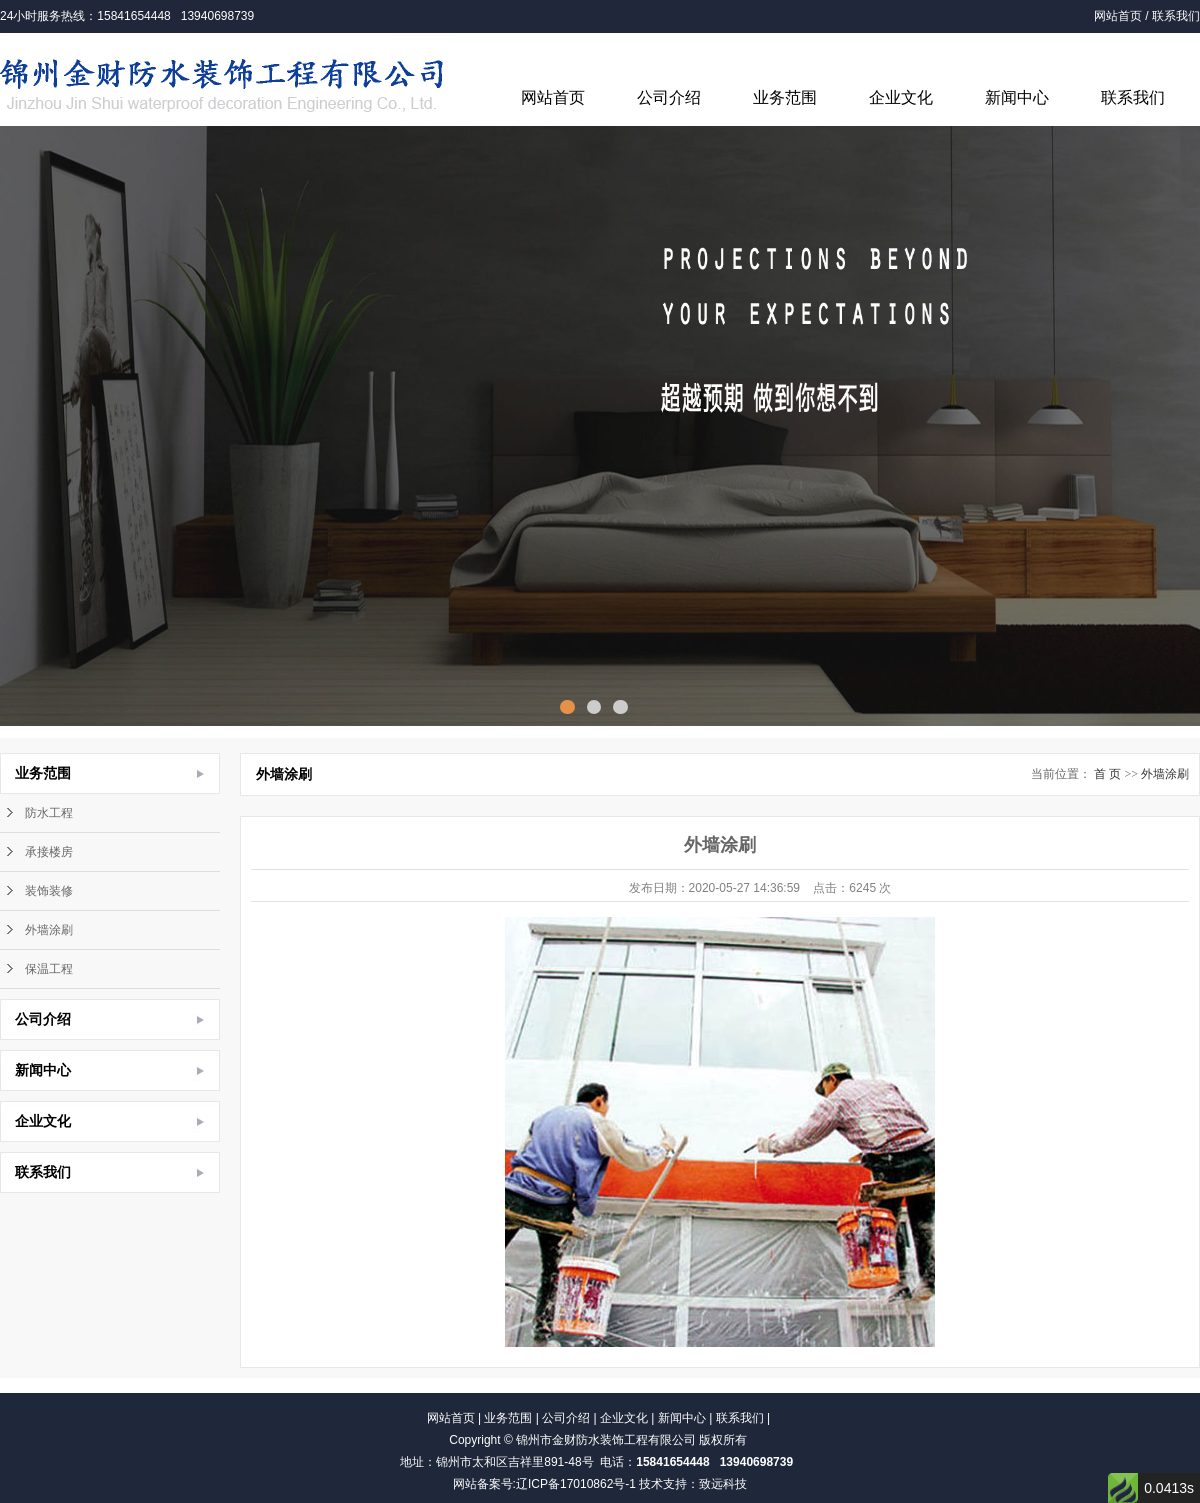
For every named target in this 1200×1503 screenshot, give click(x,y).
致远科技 (723, 1484)
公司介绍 (669, 97)
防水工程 (49, 813)
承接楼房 (49, 852)
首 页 (1107, 774)
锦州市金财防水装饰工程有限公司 (606, 1440)
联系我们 (1176, 16)
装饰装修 (49, 891)
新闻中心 (1017, 97)
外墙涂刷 (49, 930)
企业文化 (901, 97)
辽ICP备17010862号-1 (576, 1484)
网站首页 (1118, 16)
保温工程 (49, 969)
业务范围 (785, 97)
